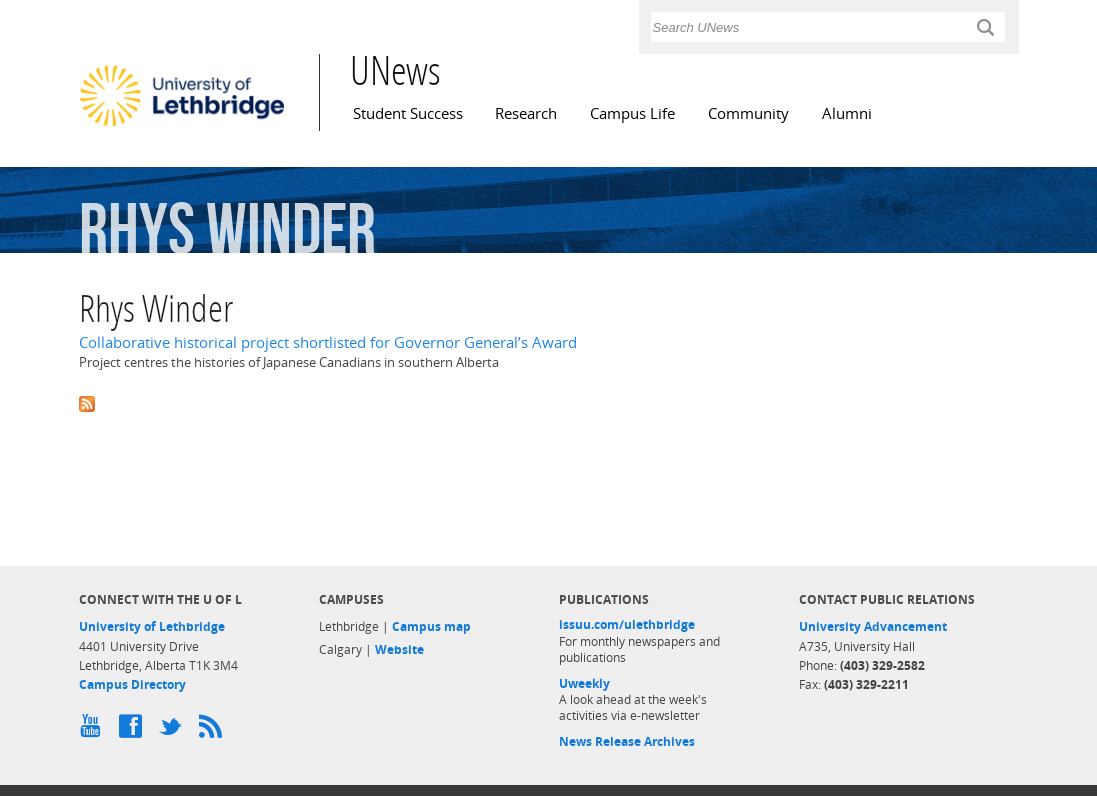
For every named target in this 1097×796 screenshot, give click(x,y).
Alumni (847, 113)
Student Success (408, 113)
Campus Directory (132, 684)
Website (399, 649)
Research (526, 113)
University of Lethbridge (152, 626)
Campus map (431, 626)
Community (748, 113)
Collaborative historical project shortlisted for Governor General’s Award (328, 342)
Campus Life (632, 113)
